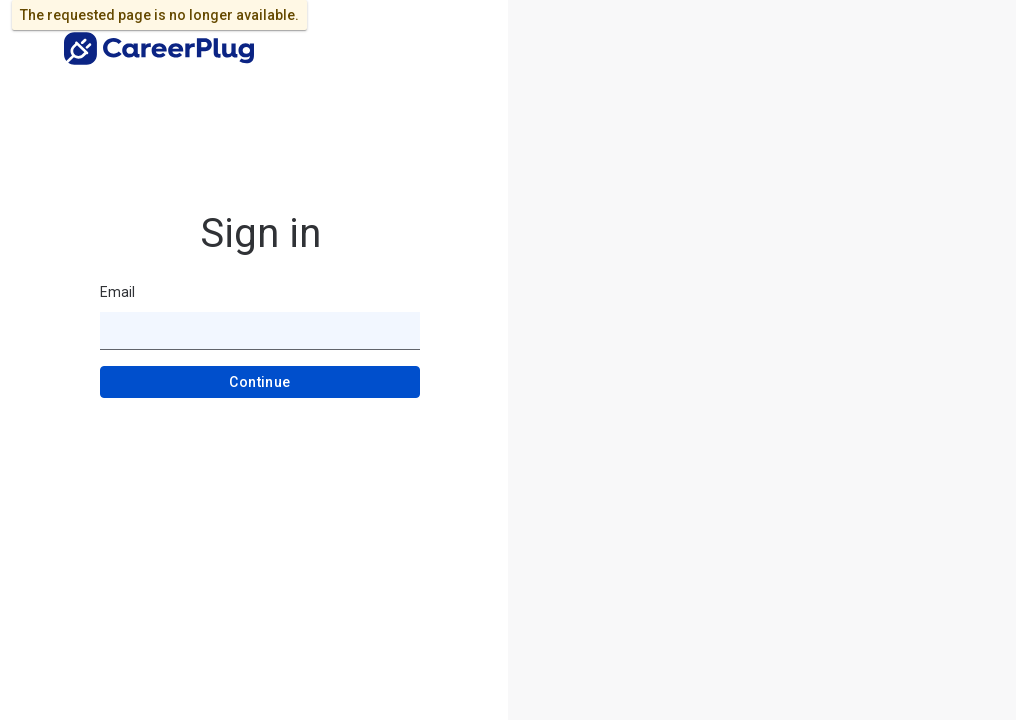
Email (117, 292)
